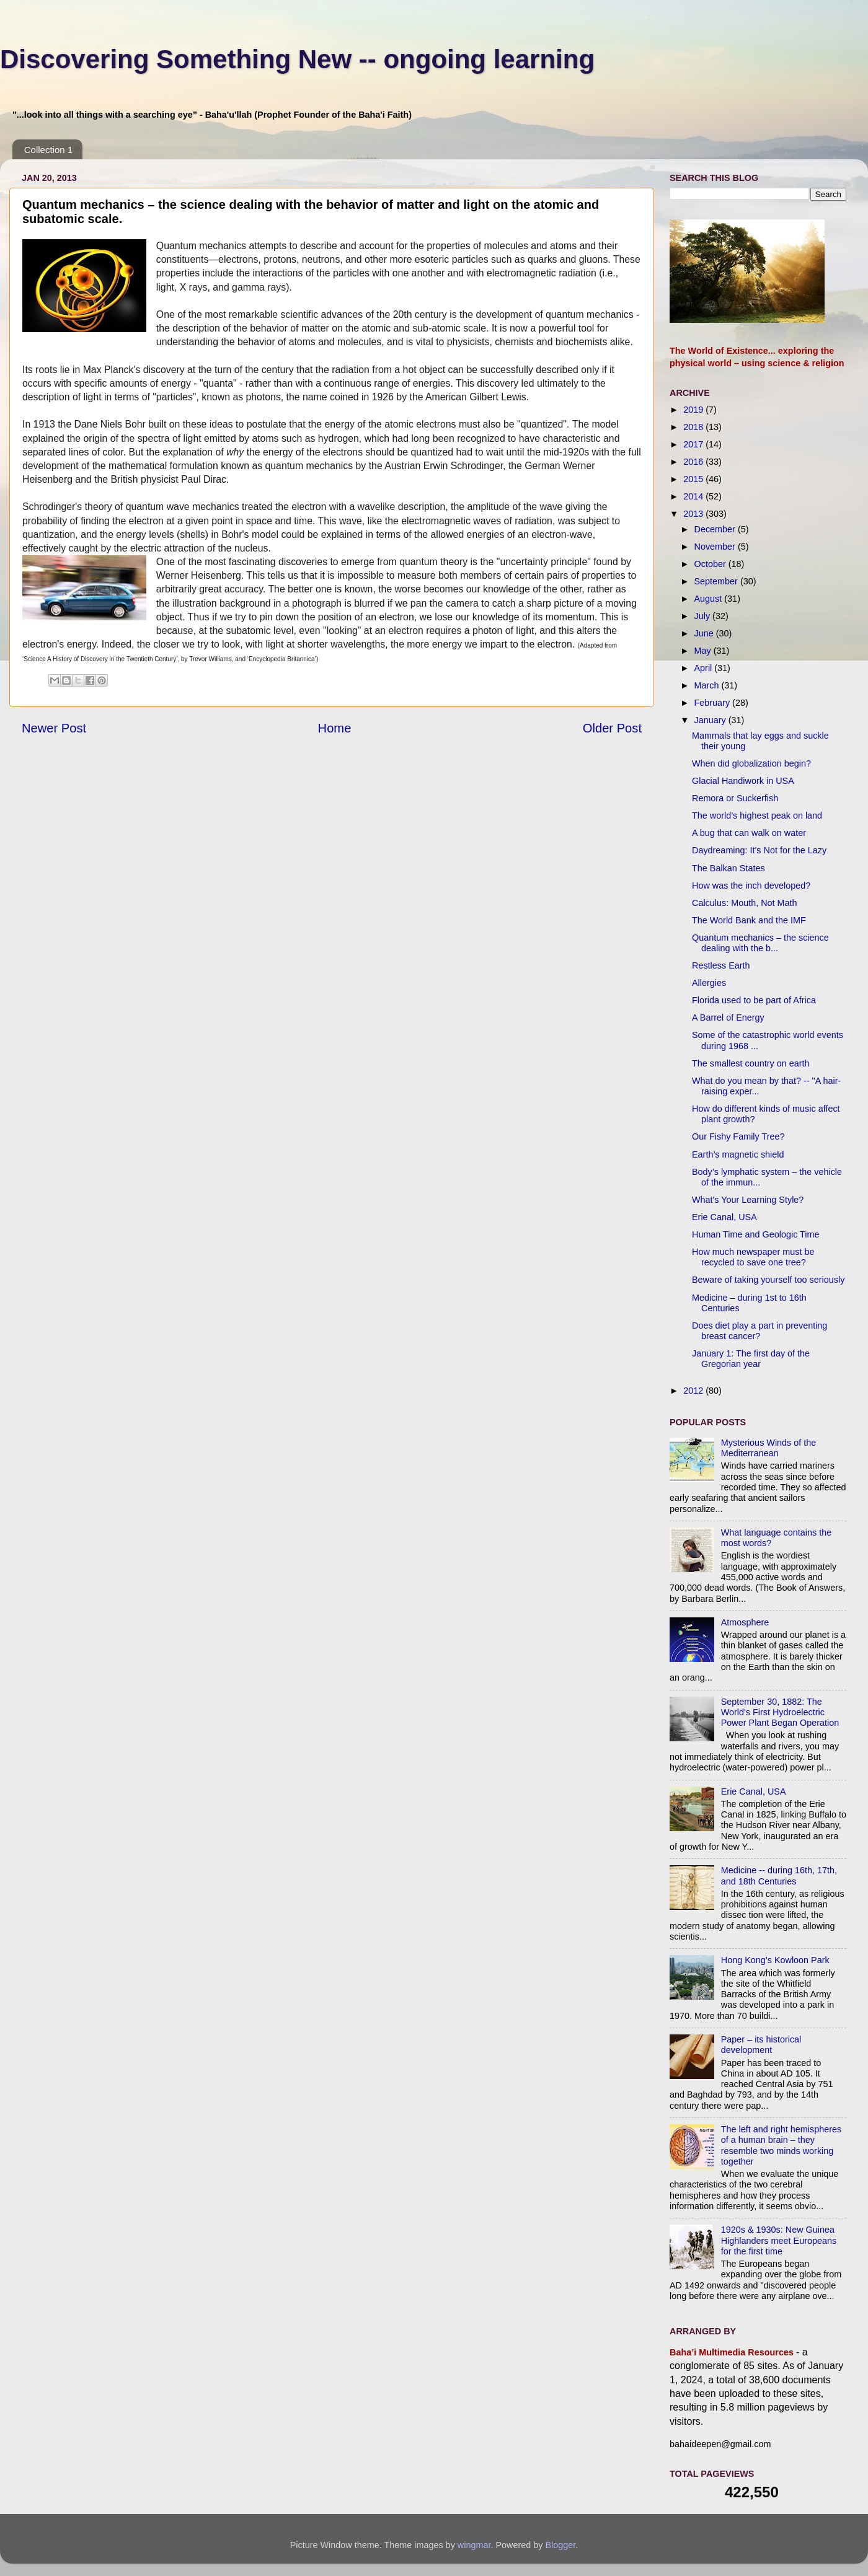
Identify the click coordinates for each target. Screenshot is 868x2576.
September (717, 581)
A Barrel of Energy (728, 1017)
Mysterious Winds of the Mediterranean (769, 1448)
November (716, 547)
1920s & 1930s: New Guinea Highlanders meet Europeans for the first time (778, 2240)
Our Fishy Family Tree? (738, 1136)
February (713, 703)
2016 (694, 462)
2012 (694, 1391)
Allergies (709, 983)
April (704, 668)
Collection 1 (48, 149)
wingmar (474, 2545)
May (704, 651)
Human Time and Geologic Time (756, 1234)
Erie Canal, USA (724, 1217)
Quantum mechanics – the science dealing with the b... (760, 943)
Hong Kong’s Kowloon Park (775, 1960)
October (711, 564)
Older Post (612, 728)
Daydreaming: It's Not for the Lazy (759, 850)
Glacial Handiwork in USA (743, 781)
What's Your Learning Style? (748, 1200)
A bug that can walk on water (749, 833)
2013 (694, 514)
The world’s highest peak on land (757, 815)
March (708, 685)
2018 (694, 427)
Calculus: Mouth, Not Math (744, 903)
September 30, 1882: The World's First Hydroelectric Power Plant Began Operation (780, 1712)
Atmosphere (745, 1622)
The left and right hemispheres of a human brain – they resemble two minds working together (781, 2145)
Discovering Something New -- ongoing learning (297, 59)
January (711, 720)
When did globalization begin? (751, 763)
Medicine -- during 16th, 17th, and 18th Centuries (779, 1875)
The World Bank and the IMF (749, 920)
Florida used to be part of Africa (754, 1000)
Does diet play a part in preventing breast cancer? (759, 1331)
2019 (694, 410)
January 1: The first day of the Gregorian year (751, 1358)
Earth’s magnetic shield (738, 1154)
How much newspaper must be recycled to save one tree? (753, 1257)
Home (335, 728)
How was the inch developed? (751, 885)
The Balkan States (728, 868)
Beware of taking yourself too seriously (768, 1280)
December (716, 529)
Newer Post (54, 728)
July (703, 616)
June (705, 633)
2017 (694, 444)
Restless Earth (721, 965)
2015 (694, 479)
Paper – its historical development (761, 2044)
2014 (694, 496)
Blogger (560, 2545)
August (709, 599)
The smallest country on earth (751, 1063)
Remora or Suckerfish (735, 798)
